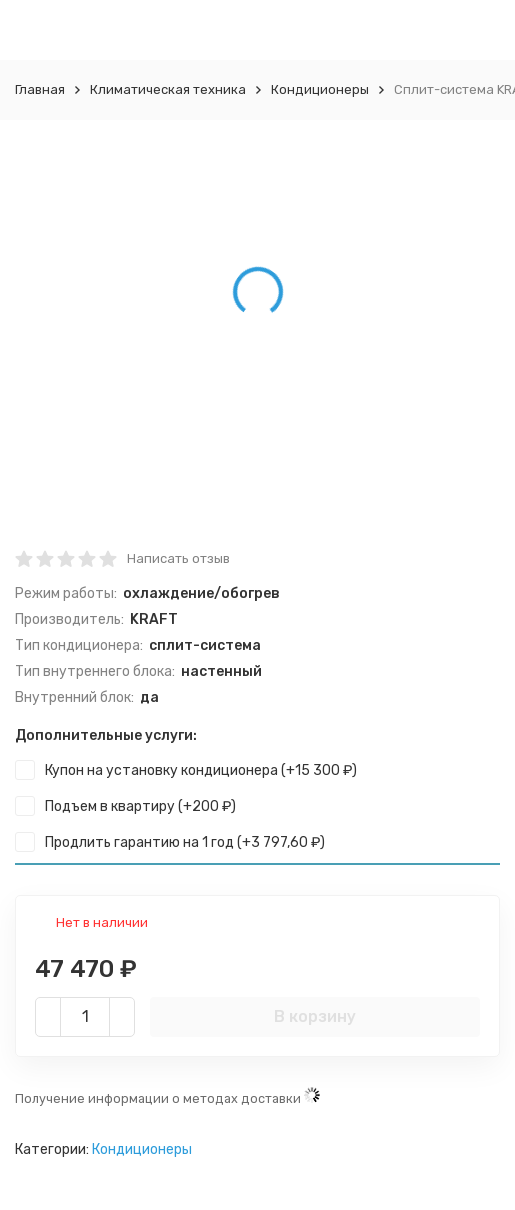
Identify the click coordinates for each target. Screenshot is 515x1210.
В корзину (315, 1016)
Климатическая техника (168, 89)
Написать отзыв (178, 558)
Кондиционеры (320, 89)
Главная (40, 89)
